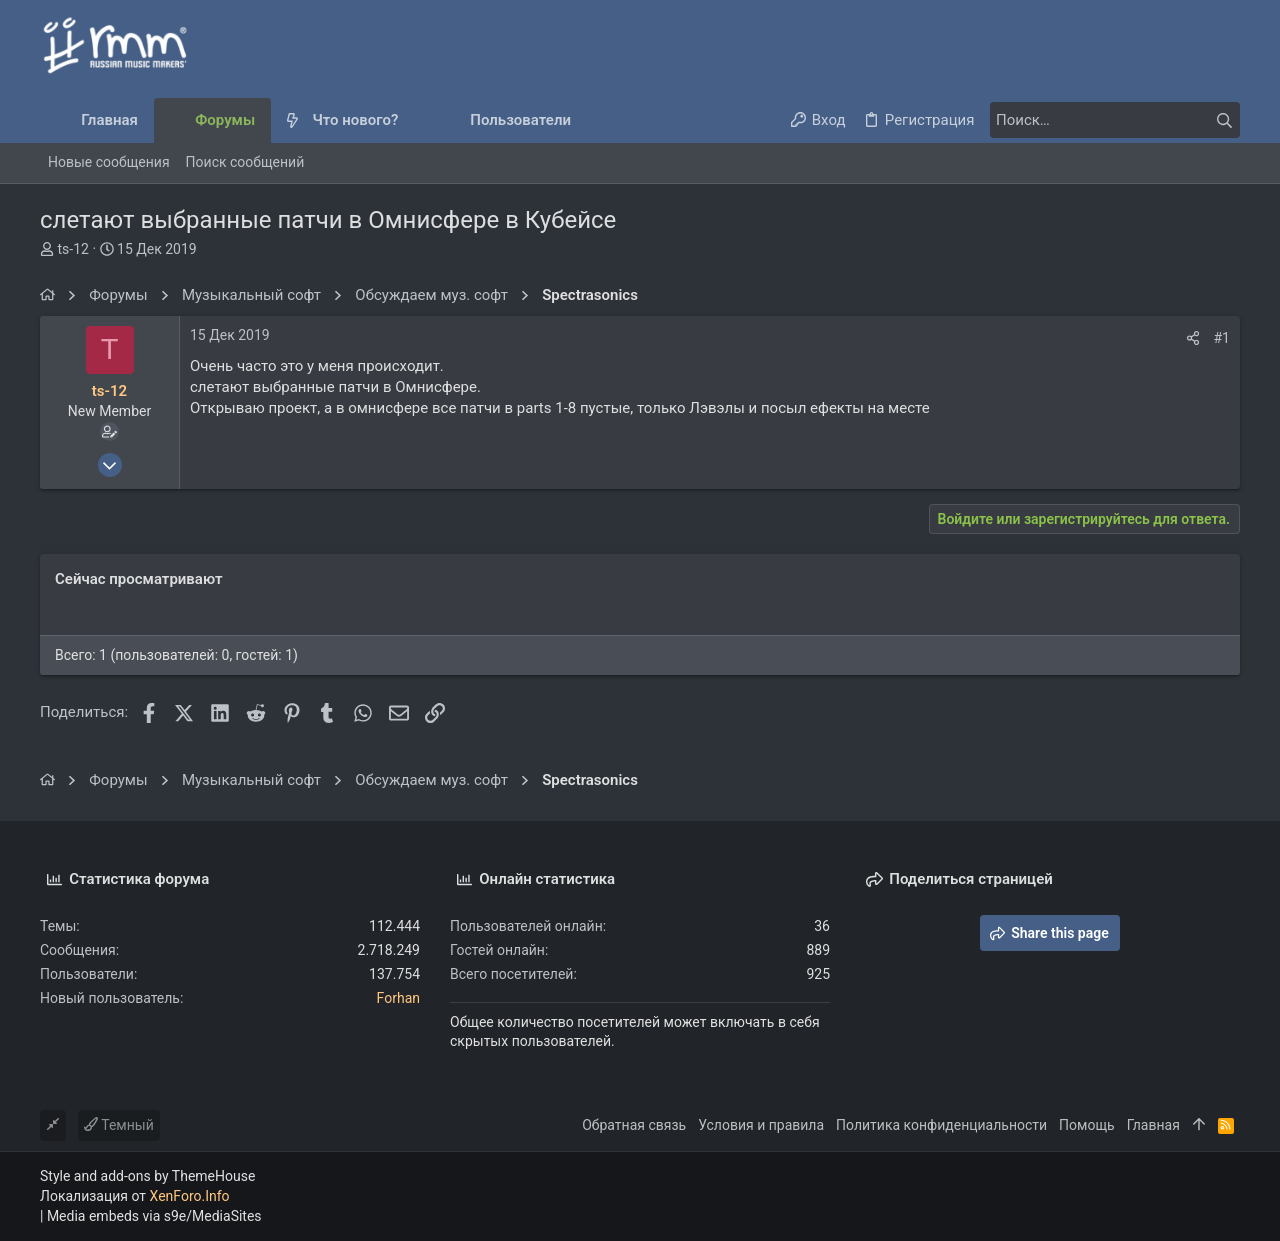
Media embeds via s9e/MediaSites (154, 1216)
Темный (119, 1125)
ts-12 (72, 249)
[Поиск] (1115, 120)
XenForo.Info (190, 1196)
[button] (414, 120)
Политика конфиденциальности (941, 1125)
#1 (1222, 338)
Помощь (1087, 1125)
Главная (1153, 1125)
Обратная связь (634, 1125)
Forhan (398, 998)
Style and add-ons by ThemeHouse (147, 1176)
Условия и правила (761, 1125)
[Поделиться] (1193, 338)
